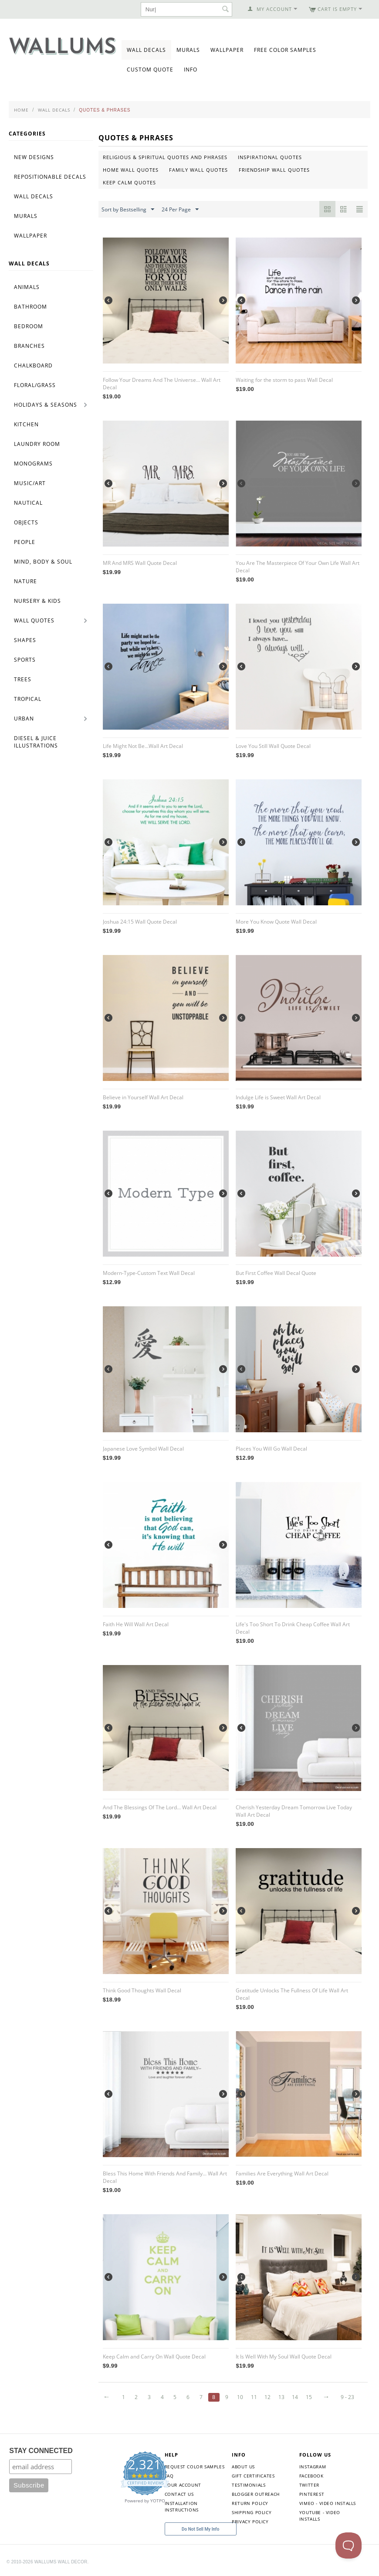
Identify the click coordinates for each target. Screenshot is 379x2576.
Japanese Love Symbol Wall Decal (143, 1448)
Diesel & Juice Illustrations (36, 741)
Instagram (312, 2467)
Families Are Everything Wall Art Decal (282, 2173)
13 (281, 2397)
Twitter (309, 2485)
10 (240, 2397)
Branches (29, 346)
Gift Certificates (253, 2476)
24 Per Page (180, 209)
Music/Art (30, 483)
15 (309, 2397)
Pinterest (311, 2494)
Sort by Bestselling (128, 209)
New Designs (34, 157)
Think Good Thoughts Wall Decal (142, 1990)
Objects (26, 522)
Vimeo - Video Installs (327, 2503)
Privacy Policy (250, 2521)
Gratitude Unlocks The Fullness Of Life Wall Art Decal (292, 1994)
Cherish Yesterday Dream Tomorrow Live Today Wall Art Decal (294, 1811)
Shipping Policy (251, 2512)
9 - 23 (347, 2397)
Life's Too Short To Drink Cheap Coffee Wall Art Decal (293, 1628)
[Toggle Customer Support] (348, 2545)
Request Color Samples (195, 2467)
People (24, 542)
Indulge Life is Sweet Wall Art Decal (278, 1097)
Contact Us (179, 2494)
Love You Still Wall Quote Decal (273, 746)
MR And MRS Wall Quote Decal (140, 563)
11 (254, 2397)
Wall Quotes (34, 620)
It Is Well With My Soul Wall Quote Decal (284, 2356)
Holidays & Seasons (45, 404)
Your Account (183, 2485)
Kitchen (26, 424)
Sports (25, 659)
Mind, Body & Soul (43, 561)
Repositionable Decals (50, 176)
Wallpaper (227, 50)
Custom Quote (150, 69)
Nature (25, 581)
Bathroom (30, 306)
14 (295, 2397)
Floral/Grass (35, 385)
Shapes (25, 640)
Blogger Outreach (256, 2494)
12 (267, 2397)
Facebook (311, 2476)
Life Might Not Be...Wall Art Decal (143, 746)
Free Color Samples (285, 50)
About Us (243, 2467)
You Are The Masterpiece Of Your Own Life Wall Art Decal (297, 566)
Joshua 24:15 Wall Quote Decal (140, 921)
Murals (188, 50)
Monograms (33, 463)
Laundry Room (37, 444)
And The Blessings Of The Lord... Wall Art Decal (160, 1807)
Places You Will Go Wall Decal (271, 1448)
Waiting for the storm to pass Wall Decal (284, 380)
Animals (27, 287)
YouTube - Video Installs (319, 2515)
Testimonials (248, 2485)
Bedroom (28, 326)
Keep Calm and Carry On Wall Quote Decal (154, 2356)
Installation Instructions (182, 2506)
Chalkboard (33, 365)
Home (21, 110)
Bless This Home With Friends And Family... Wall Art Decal (165, 2177)
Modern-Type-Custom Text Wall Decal (149, 1273)
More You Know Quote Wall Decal (276, 921)
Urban (24, 718)
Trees (22, 679)
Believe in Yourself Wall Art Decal (143, 1097)
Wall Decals (146, 50)
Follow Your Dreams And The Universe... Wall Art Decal (161, 383)
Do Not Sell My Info (200, 2529)
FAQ (169, 2476)
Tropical (27, 699)
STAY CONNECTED (41, 2450)
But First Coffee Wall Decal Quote (276, 1273)
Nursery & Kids (37, 601)
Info (190, 69)
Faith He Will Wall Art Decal (136, 1624)
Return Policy (250, 2503)
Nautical (28, 502)
